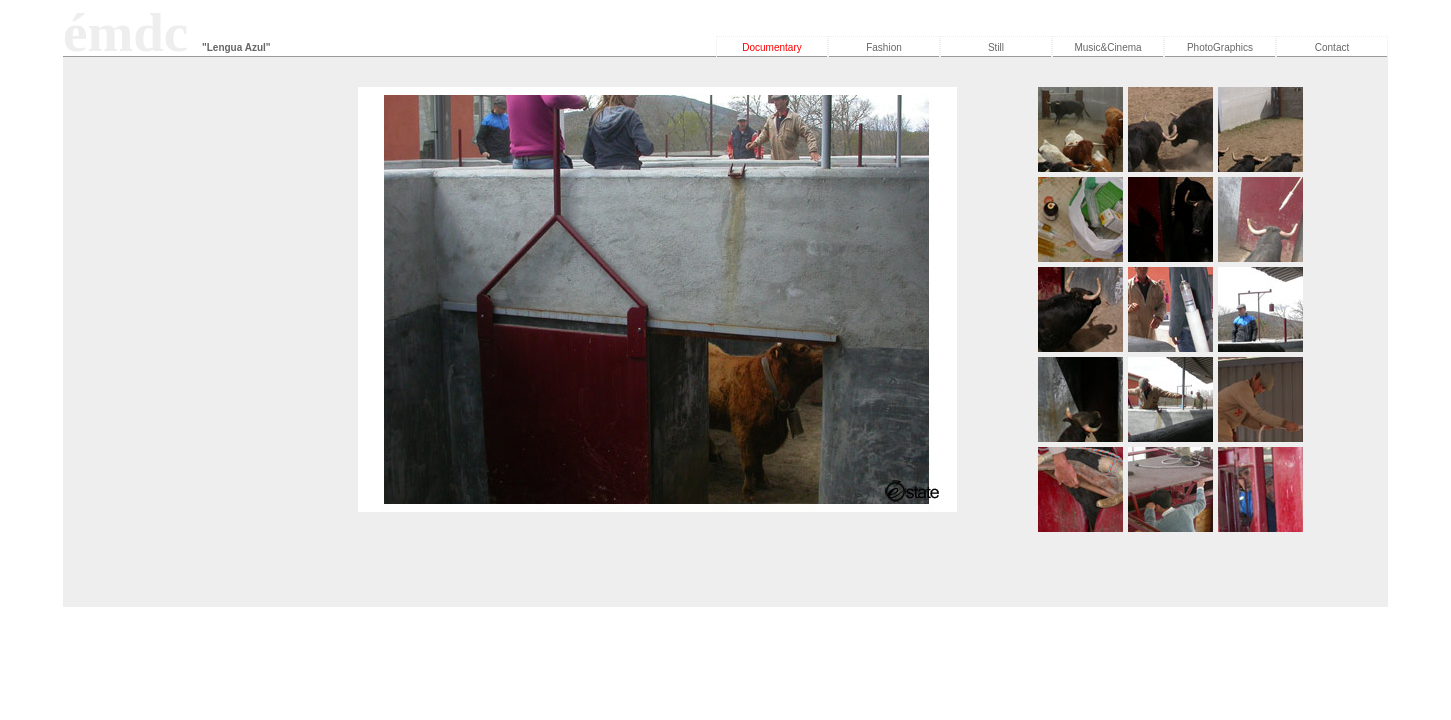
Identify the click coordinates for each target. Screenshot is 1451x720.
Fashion (884, 47)
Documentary (771, 47)
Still (996, 47)
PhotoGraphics (1220, 47)
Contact (1332, 47)
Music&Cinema (1107, 47)
